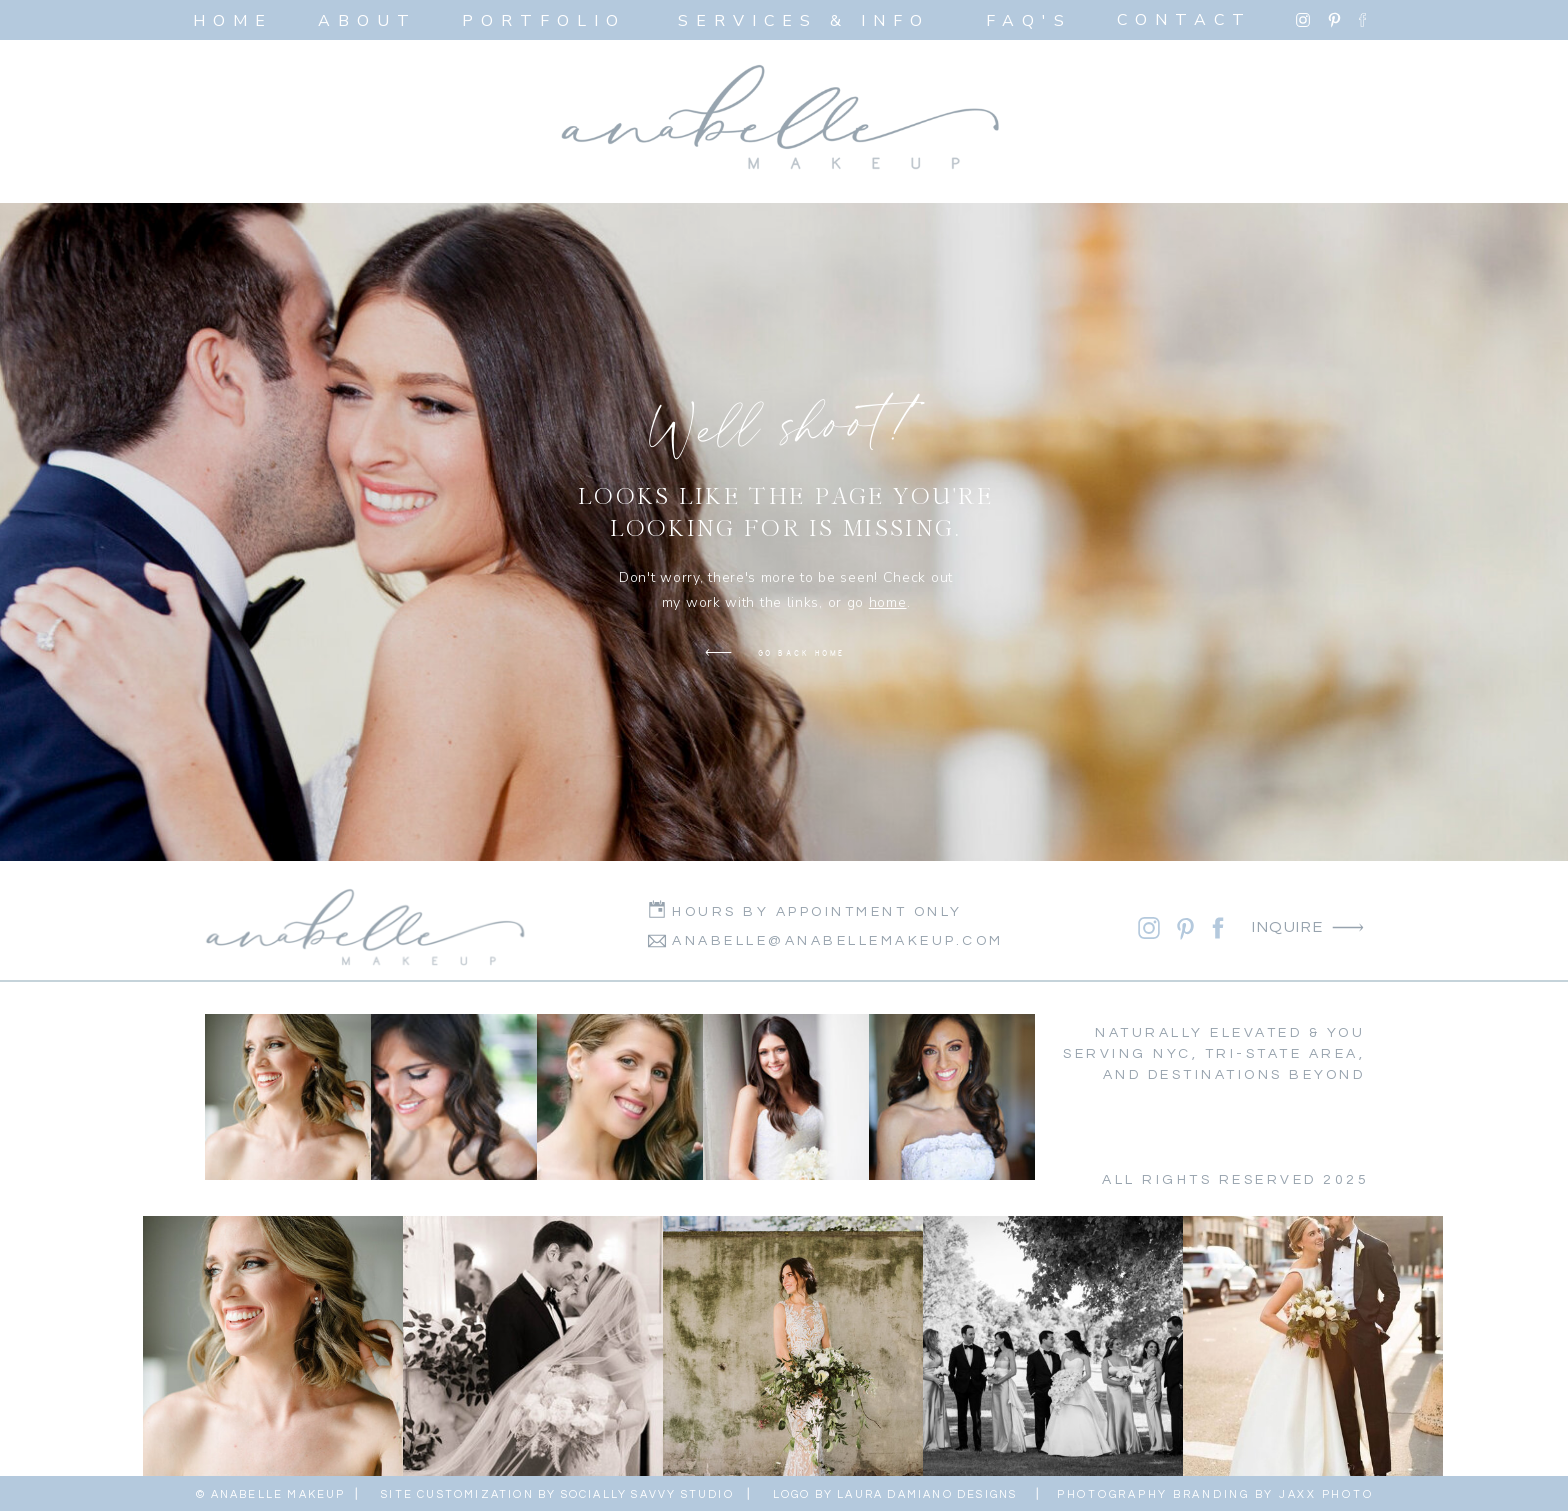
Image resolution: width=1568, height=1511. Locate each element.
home (888, 602)
